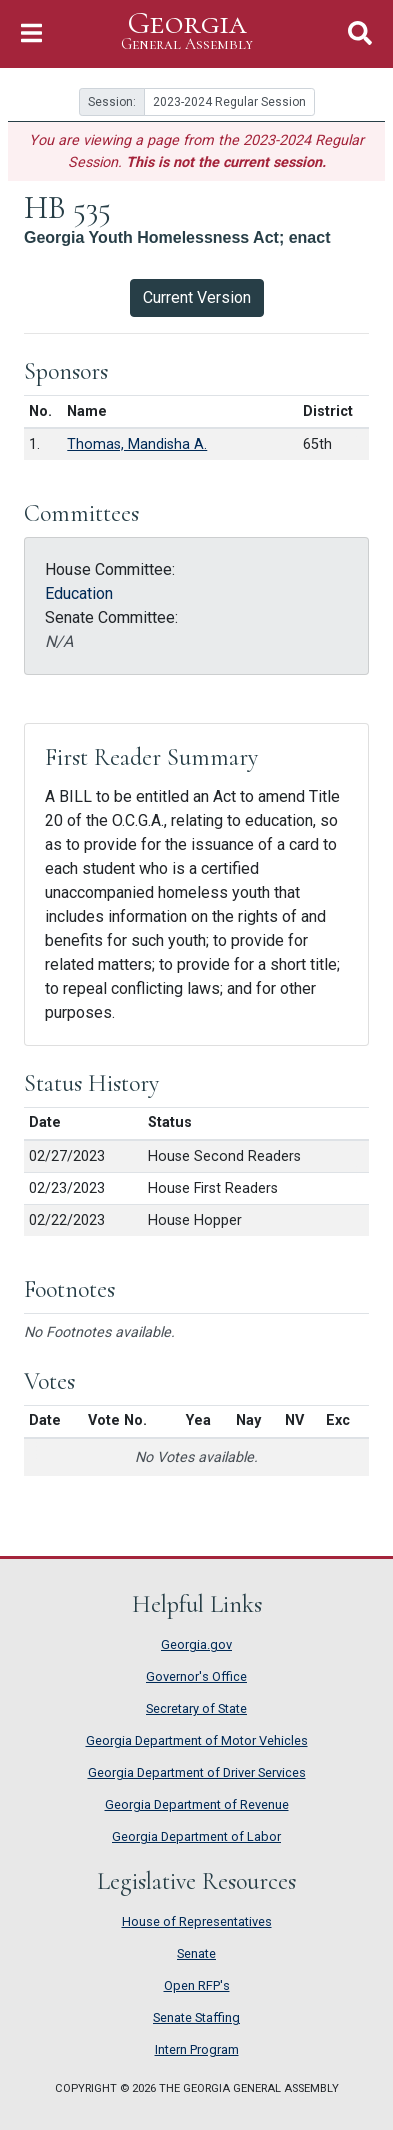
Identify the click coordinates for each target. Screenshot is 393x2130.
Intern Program (197, 2049)
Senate (196, 1953)
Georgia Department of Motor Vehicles (197, 1740)
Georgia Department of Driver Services (197, 1772)
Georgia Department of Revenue (197, 1804)
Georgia (187, 31)
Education (79, 593)
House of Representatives (197, 1921)
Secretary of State (196, 1708)
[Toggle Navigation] (31, 33)
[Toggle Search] (360, 33)
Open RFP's (197, 1985)
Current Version (197, 297)
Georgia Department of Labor (196, 1836)
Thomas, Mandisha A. (137, 444)
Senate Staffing (196, 2017)
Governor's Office (196, 1676)
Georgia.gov (196, 1644)
